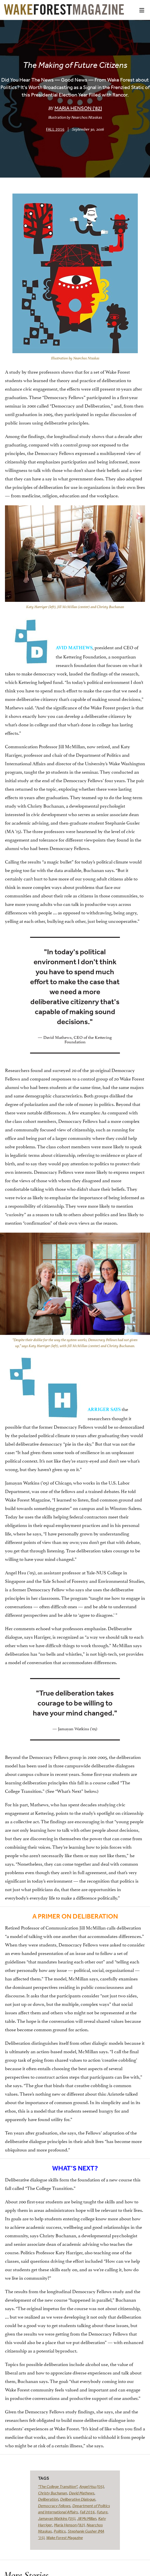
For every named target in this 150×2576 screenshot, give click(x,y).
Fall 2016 (55, 129)
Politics (60, 2531)
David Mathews (81, 2492)
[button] (142, 10)
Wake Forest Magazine (64, 2537)
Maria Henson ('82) (78, 108)
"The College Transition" (57, 2486)
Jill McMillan (86, 2518)
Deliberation (48, 2499)
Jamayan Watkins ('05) (56, 2518)
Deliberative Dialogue (77, 2499)
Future (102, 2511)
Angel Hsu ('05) (91, 2486)
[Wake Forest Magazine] (64, 11)
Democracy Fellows (54, 2505)
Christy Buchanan (52, 2492)
